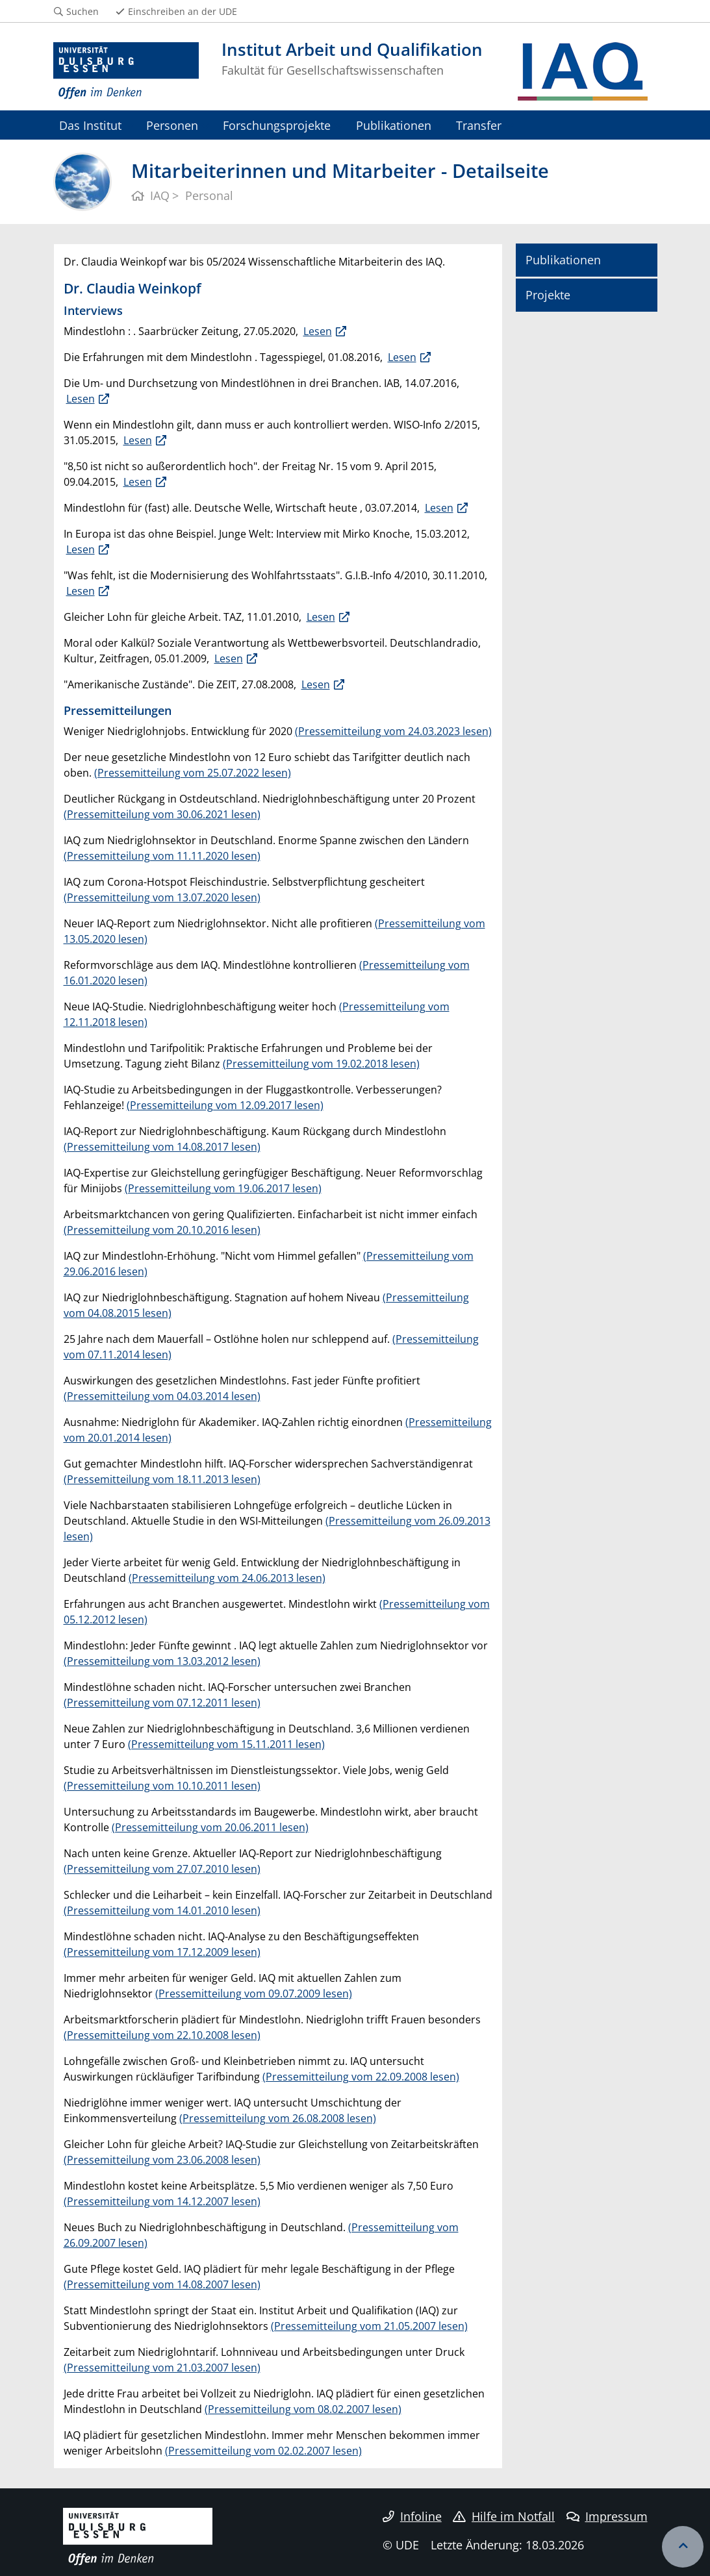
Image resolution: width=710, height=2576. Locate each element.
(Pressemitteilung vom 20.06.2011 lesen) (210, 1827)
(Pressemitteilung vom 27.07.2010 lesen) (162, 1869)
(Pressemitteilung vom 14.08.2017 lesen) (162, 1147)
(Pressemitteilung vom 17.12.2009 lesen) (162, 1952)
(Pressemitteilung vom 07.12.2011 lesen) (162, 1702)
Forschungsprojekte (277, 125)
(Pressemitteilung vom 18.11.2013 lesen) (162, 1479)
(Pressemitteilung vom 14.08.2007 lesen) (162, 2284)
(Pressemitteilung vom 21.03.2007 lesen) (162, 2367)
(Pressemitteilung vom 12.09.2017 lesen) (225, 1105)
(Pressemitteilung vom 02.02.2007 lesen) (263, 2451)
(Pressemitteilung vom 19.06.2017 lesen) (223, 1188)
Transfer (478, 125)
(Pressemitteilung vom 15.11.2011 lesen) (226, 1744)
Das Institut (90, 125)
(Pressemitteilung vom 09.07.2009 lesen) (253, 1993)
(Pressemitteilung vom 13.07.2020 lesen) (162, 897)
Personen (172, 125)
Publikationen (393, 125)
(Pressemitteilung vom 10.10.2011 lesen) (162, 1786)
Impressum (607, 2516)
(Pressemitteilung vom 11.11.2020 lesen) (162, 856)
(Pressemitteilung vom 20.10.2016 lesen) (162, 1230)
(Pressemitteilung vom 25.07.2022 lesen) (192, 773)
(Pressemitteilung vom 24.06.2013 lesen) (227, 1578)
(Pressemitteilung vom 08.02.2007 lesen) (303, 2409)
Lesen (317, 331)
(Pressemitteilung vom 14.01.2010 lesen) (162, 1910)
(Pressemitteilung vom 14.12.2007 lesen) (162, 2201)
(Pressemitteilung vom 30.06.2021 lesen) (162, 814)
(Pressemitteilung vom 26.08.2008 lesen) (277, 2118)
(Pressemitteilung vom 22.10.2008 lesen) (162, 2035)
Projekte (548, 295)
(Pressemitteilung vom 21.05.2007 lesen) (369, 2326)
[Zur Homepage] (126, 71)
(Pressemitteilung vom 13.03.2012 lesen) (162, 1661)
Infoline (412, 2516)
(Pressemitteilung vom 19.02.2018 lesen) (321, 1064)
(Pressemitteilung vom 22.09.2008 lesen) (360, 2077)
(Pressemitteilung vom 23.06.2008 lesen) (162, 2160)
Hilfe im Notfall (504, 2516)
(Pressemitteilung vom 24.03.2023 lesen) (393, 731)
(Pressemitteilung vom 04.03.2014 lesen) (162, 1396)
